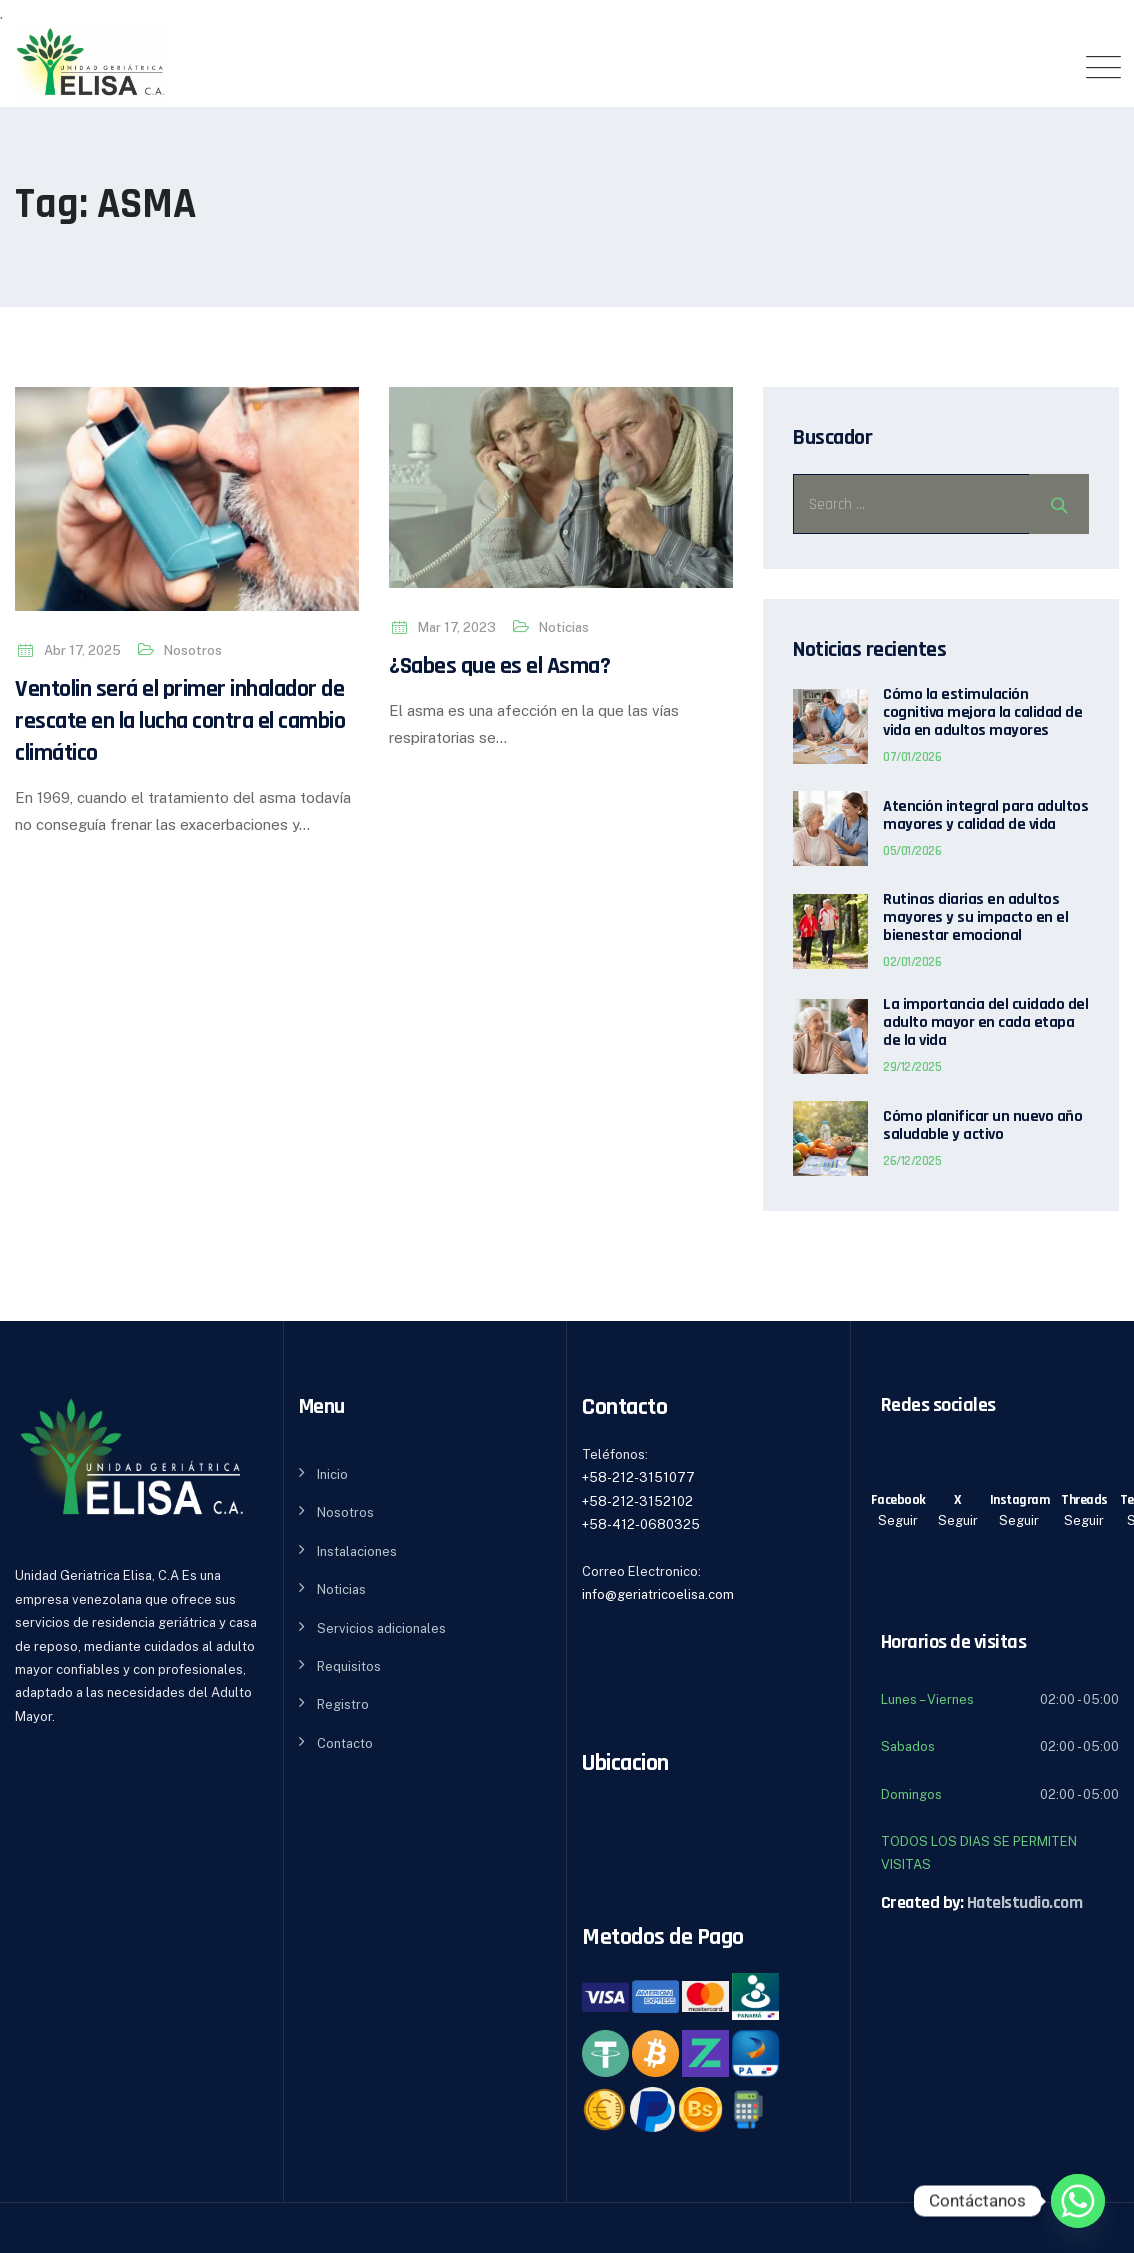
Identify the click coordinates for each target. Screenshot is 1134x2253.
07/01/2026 (912, 757)
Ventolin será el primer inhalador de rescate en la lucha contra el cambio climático (180, 721)
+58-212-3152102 (637, 1501)
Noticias (564, 627)
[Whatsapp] (1078, 2201)
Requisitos (349, 1666)
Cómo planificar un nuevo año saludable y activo (982, 1126)
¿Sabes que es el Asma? (499, 666)
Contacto (345, 1743)
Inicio (332, 1474)
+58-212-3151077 (638, 1477)
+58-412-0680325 (641, 1524)
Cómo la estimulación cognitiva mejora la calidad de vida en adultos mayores (982, 713)
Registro (343, 1704)
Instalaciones (357, 1551)
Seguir (898, 1520)
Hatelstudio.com (1025, 1902)
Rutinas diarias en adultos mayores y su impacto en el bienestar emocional (975, 918)
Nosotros (193, 650)
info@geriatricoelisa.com (658, 1594)
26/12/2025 (912, 1161)
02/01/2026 (912, 962)
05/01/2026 (912, 851)
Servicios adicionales (381, 1628)
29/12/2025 (912, 1067)
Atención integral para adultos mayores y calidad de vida (985, 816)
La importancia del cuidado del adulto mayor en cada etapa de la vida (985, 1023)
